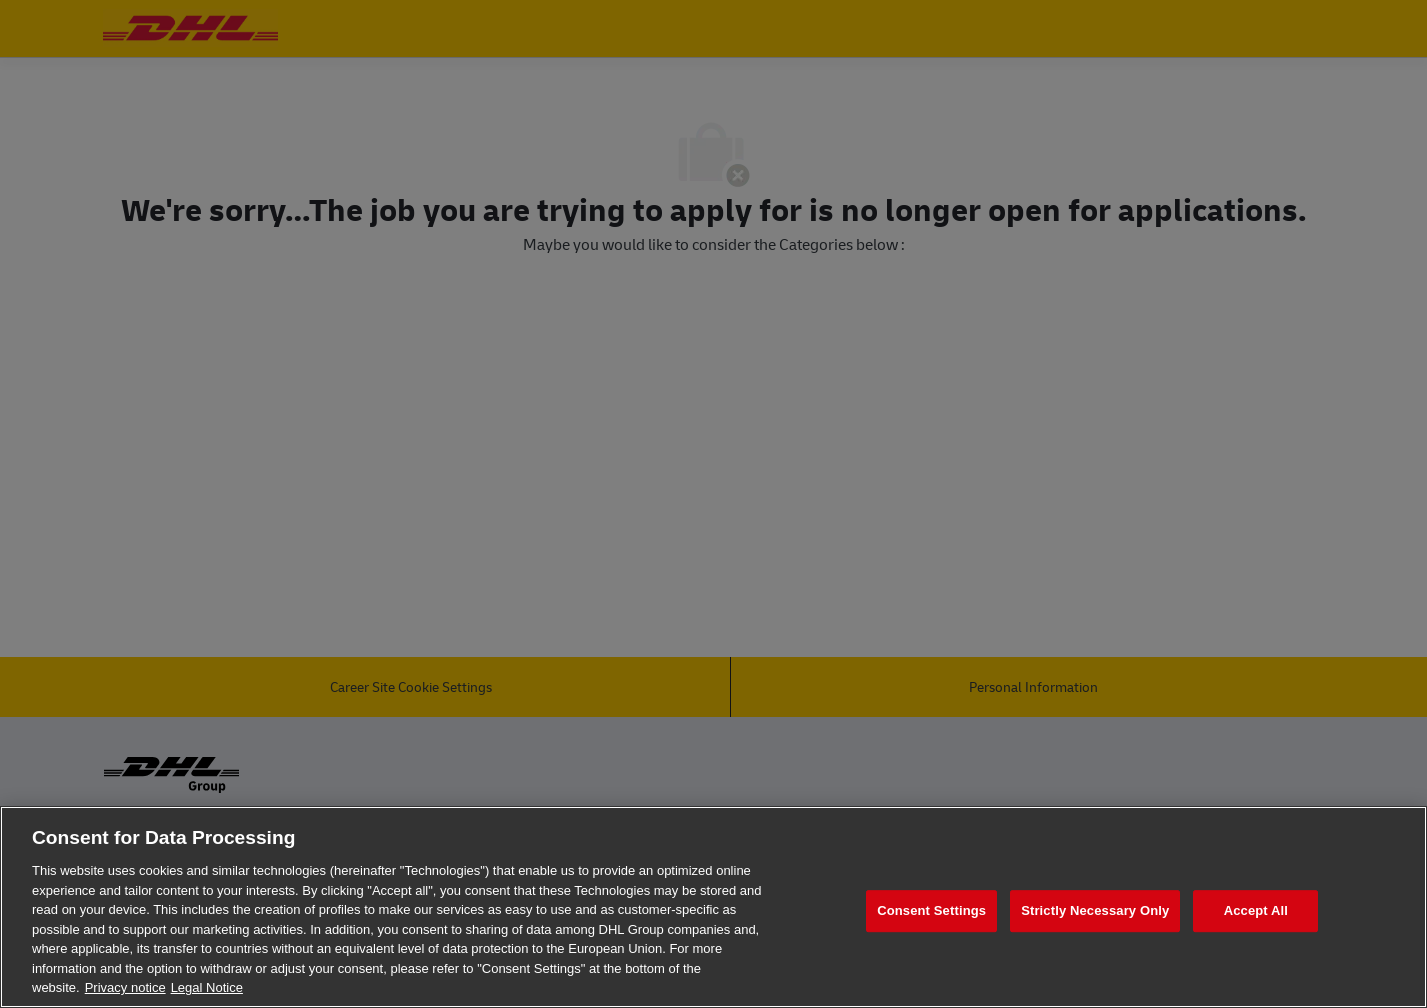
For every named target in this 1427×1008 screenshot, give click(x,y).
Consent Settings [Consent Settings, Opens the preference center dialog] (931, 910)
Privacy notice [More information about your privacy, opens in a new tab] (125, 987)
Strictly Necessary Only (1095, 910)
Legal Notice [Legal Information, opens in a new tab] (207, 987)
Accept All (1256, 910)
